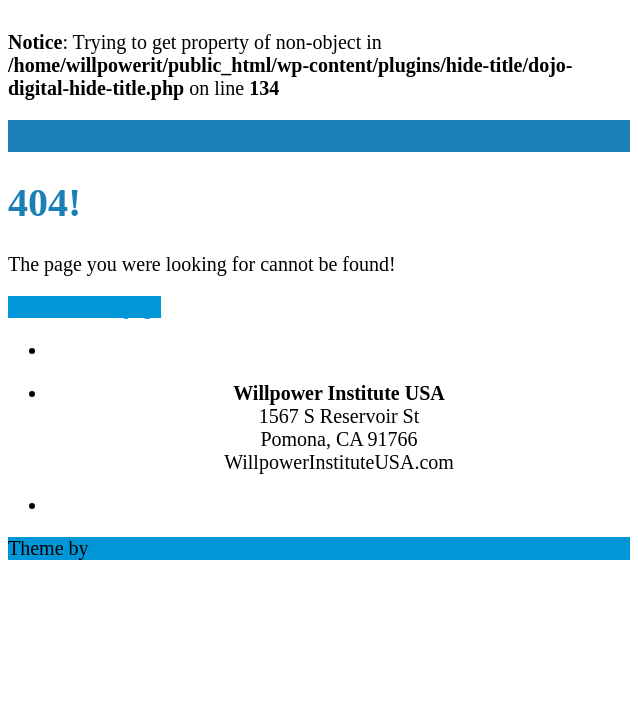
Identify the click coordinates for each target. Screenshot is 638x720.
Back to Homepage (84, 307)
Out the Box (143, 548)
